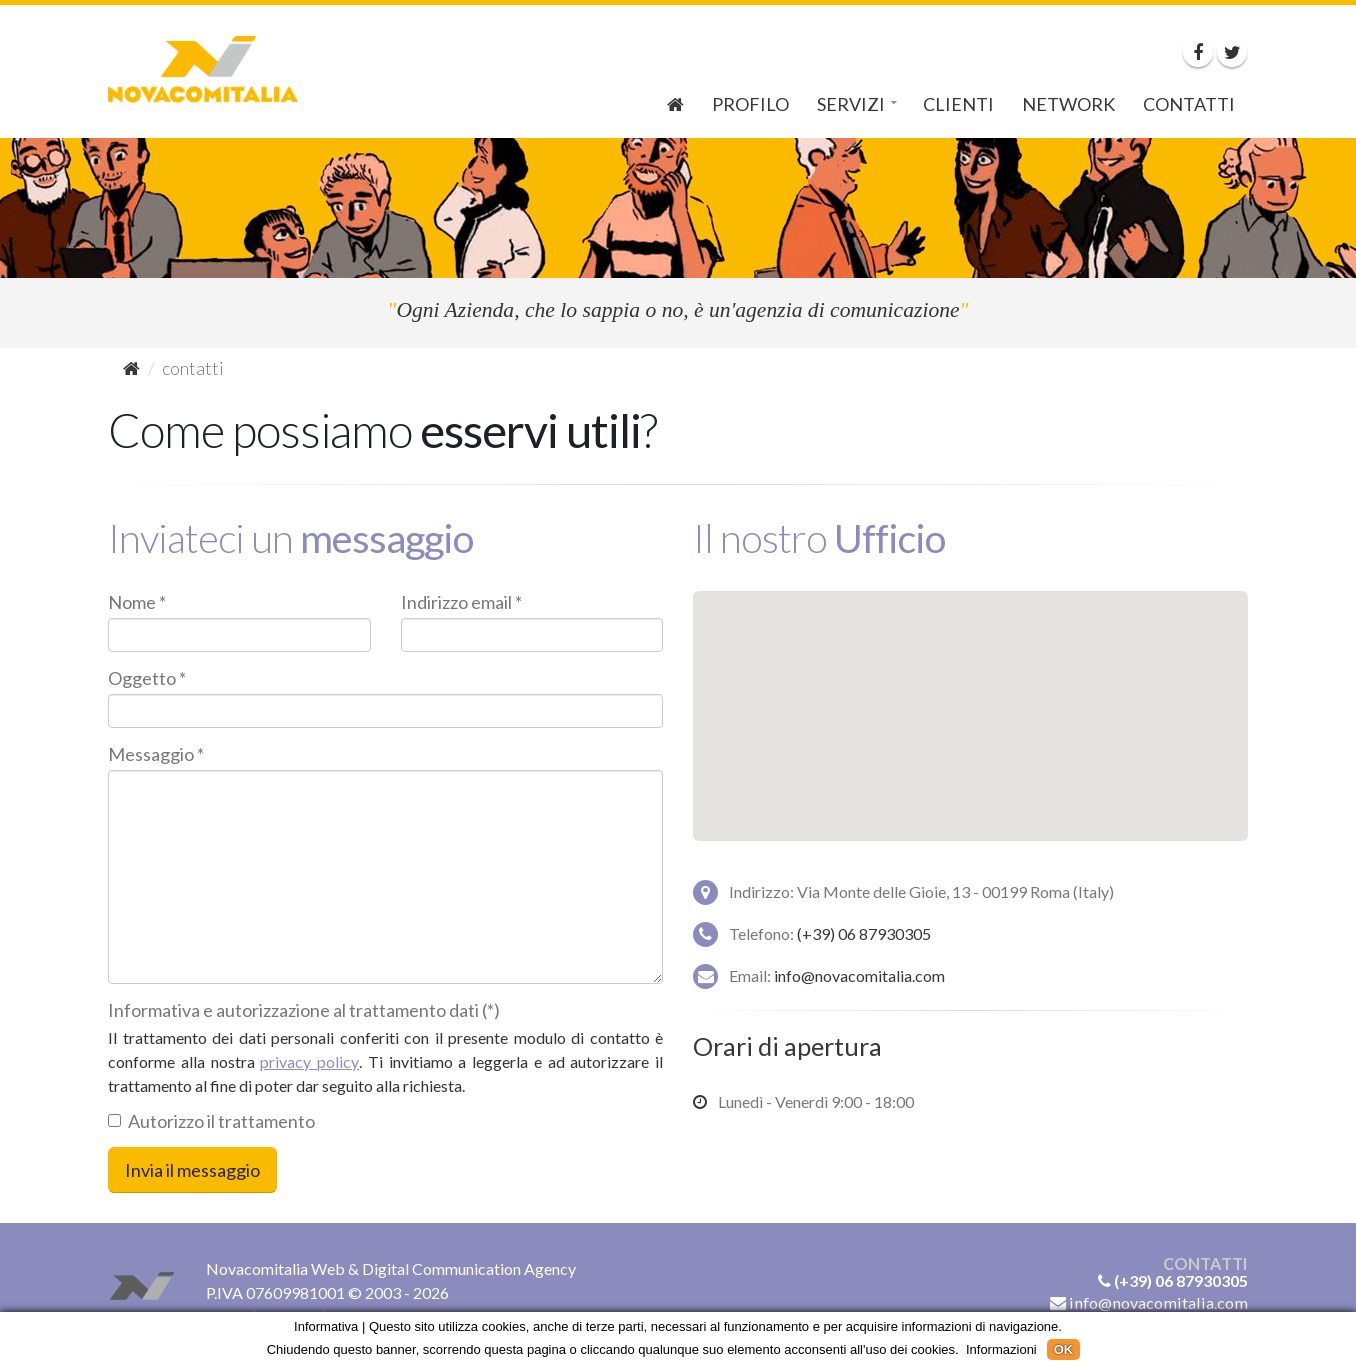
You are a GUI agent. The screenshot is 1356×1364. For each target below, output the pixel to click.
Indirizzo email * (461, 602)
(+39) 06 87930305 (864, 933)
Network (1068, 104)
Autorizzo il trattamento (211, 1121)
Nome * (137, 602)
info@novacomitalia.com (859, 975)
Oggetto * (147, 678)
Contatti (1189, 104)
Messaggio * (156, 754)
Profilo (750, 104)
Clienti (958, 104)
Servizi (851, 104)
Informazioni (1001, 1349)
